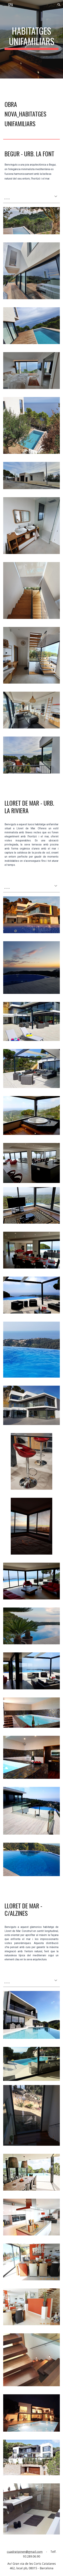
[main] (31, 39)
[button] (4, 4)
